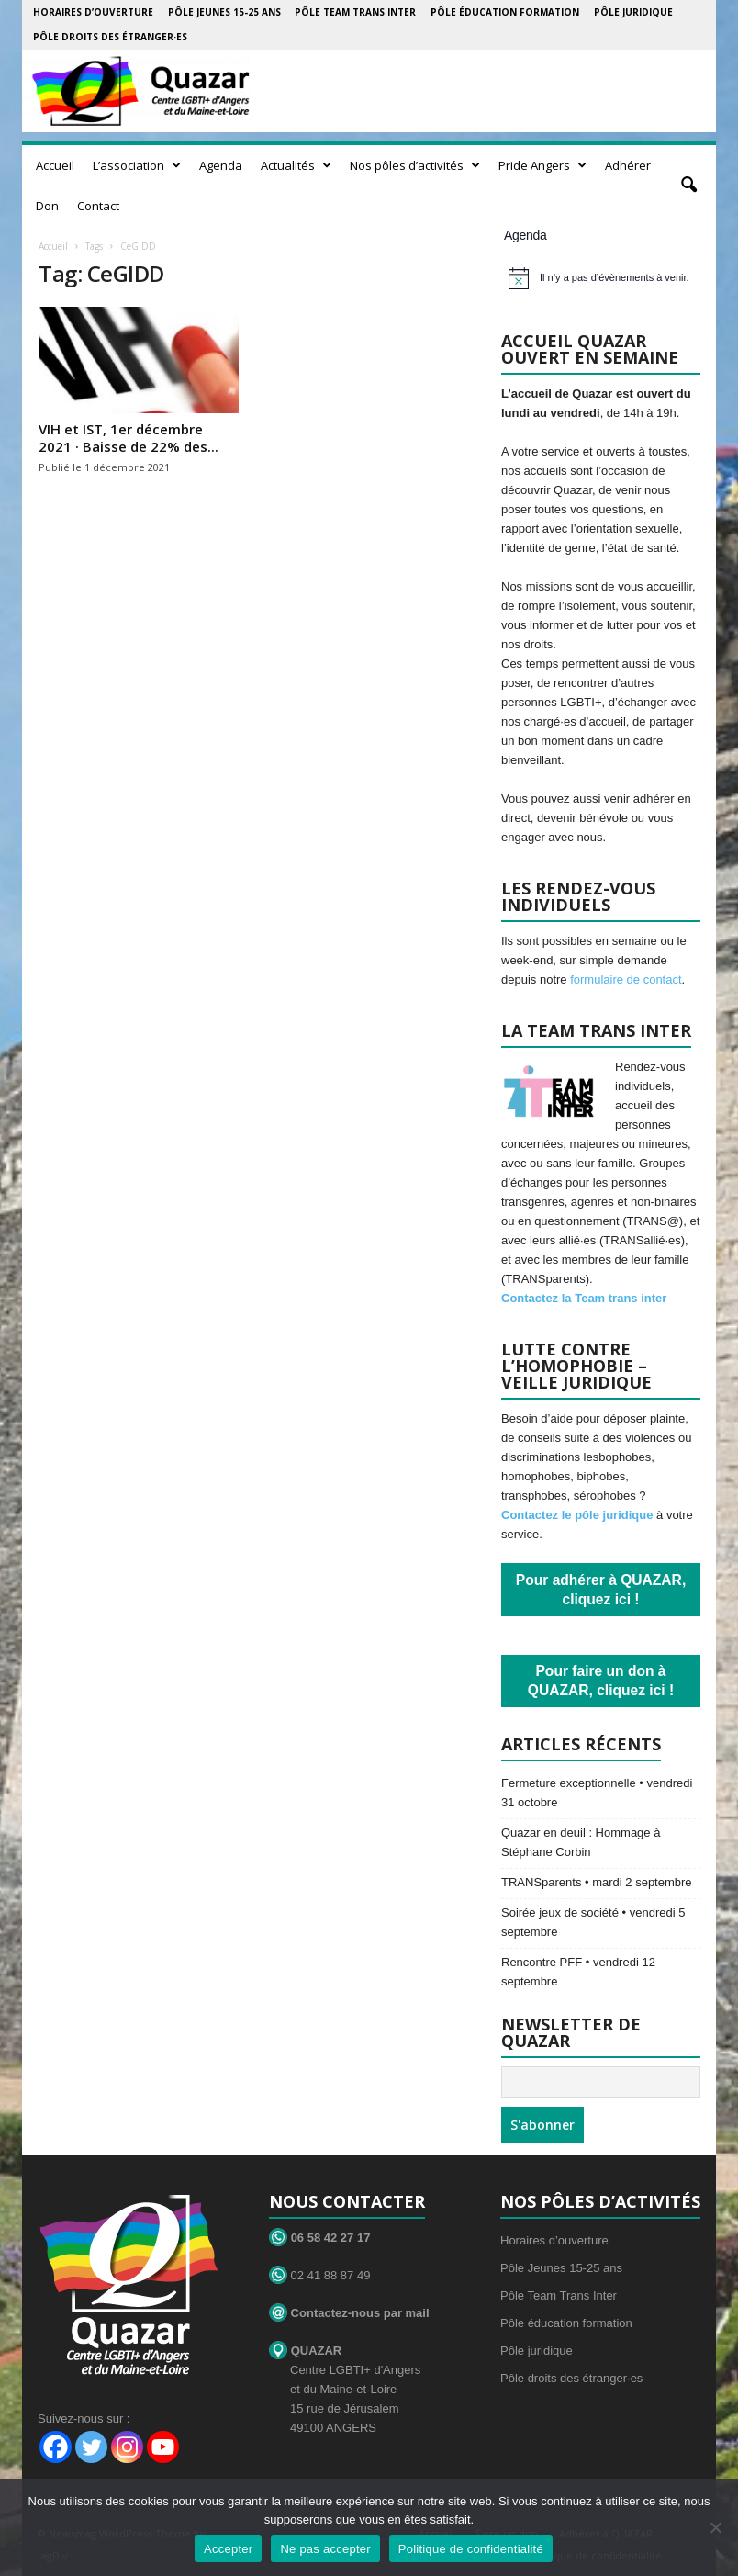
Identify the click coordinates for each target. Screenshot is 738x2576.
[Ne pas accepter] (715, 2527)
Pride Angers (542, 165)
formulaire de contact (625, 979)
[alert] (604, 278)
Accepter (228, 2549)
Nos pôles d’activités (415, 165)
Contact (98, 205)
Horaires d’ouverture (93, 12)
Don (47, 205)
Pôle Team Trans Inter (355, 12)
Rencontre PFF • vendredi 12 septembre (578, 1971)
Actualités (296, 165)
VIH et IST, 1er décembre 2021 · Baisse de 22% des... (128, 438)
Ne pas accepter (325, 2549)
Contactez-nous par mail (349, 2313)
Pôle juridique (633, 12)
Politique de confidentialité (470, 2549)
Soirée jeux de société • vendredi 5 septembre (593, 1922)
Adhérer (628, 165)
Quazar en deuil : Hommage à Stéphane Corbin (580, 1842)
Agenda (220, 165)
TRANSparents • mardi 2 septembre (596, 1882)
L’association (137, 165)
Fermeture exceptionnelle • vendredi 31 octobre (596, 1792)
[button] (688, 185)
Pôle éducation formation (504, 12)
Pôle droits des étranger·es (110, 36)
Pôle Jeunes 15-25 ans (224, 12)
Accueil (55, 165)
